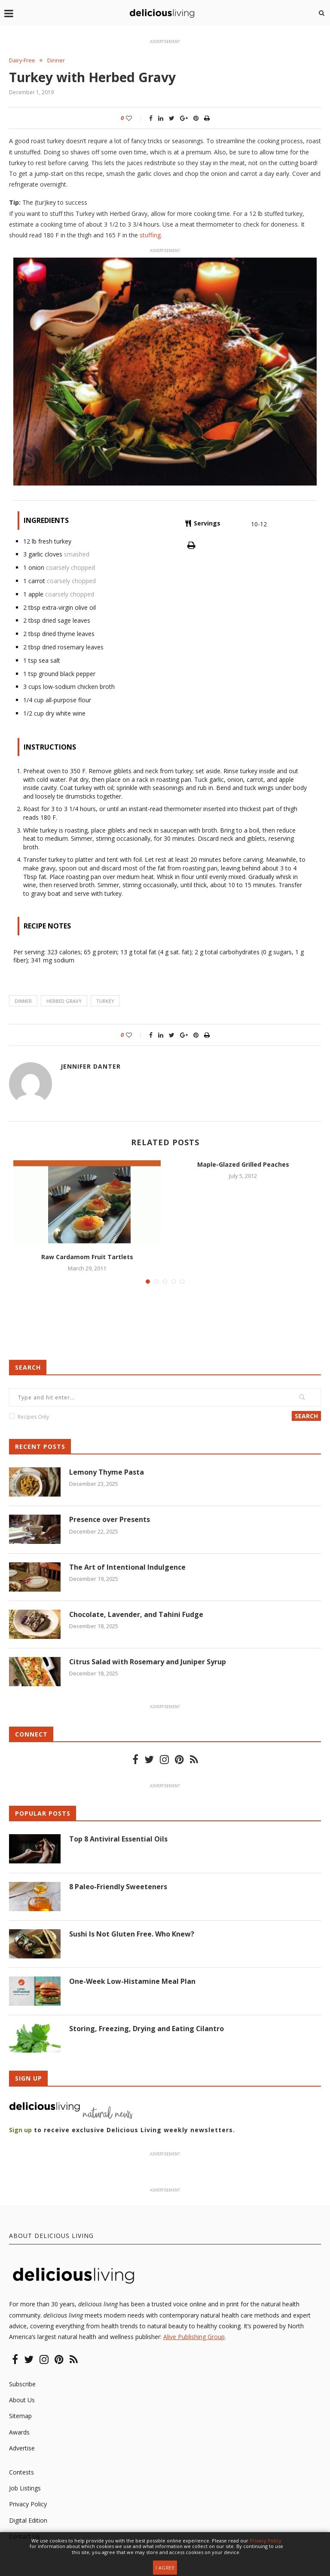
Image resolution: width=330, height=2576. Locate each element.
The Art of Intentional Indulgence (127, 1567)
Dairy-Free (22, 60)
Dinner (57, 60)
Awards (19, 2432)
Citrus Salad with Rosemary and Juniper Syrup (147, 1661)
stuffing (150, 235)
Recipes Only (33, 1416)
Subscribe (22, 2384)
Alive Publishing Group (194, 2337)
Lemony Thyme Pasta (106, 1472)
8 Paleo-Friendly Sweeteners (118, 1886)
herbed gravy (64, 1001)
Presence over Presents (109, 1520)
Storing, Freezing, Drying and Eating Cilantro (146, 2028)
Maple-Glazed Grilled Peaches (243, 1164)
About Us (22, 2400)
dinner (23, 1001)
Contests (21, 2472)
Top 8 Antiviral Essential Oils (118, 1839)
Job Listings (25, 2488)
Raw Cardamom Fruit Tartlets (87, 1257)
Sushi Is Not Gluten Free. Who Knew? (131, 1934)
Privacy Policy (28, 2504)
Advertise (22, 2448)
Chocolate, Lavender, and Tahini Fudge (136, 1614)
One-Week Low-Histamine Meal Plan (132, 1981)
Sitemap (20, 2416)
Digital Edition (28, 2520)
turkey (105, 1001)
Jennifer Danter (91, 1066)
